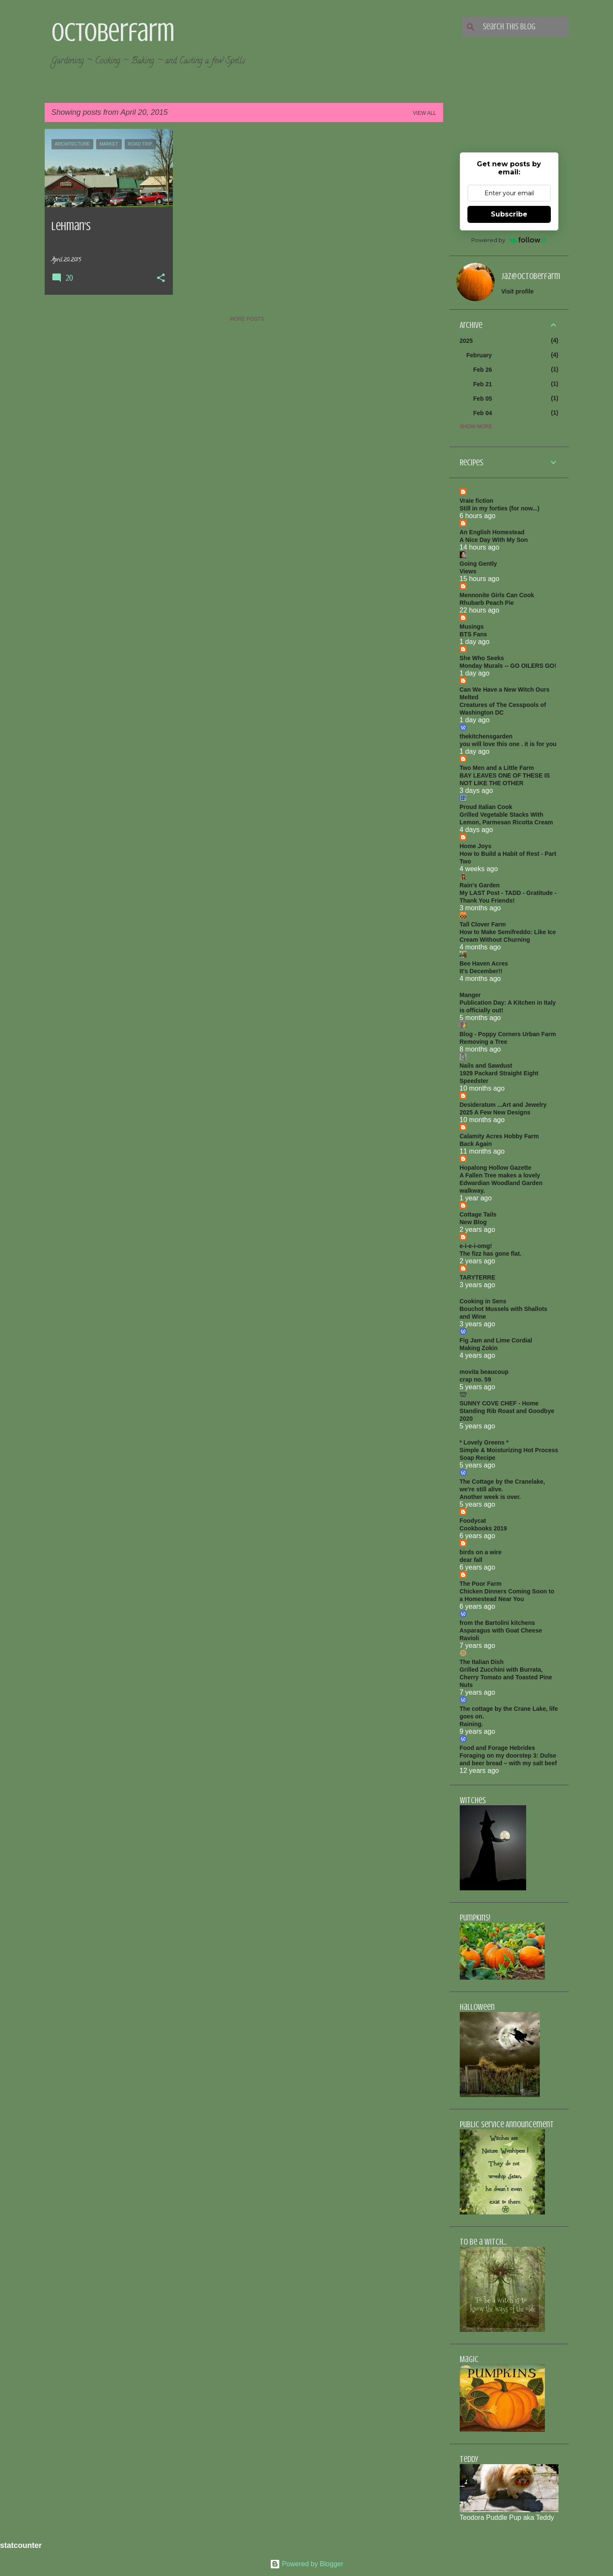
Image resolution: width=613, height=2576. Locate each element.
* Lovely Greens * (484, 1442)
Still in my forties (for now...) (500, 508)
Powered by (509, 240)
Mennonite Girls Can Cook (497, 595)
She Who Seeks (482, 658)
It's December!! (481, 971)
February (479, 355)
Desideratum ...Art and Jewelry (503, 1104)
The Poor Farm (481, 1583)
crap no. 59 (475, 1379)
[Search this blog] (524, 27)
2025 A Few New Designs (495, 1112)
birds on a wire (481, 1552)
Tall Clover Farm (483, 924)
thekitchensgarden (486, 736)
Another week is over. (490, 1496)
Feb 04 (482, 413)
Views (468, 571)
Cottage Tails (478, 1214)
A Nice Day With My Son (494, 539)
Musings (472, 626)
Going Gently (478, 563)
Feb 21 (482, 384)
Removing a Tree (483, 1041)
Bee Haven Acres (484, 963)
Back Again (476, 1143)
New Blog (473, 1222)
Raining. (471, 1724)
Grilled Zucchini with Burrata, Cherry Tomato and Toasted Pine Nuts (506, 1677)
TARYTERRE (478, 1277)
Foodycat (473, 1520)
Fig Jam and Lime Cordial (496, 1340)
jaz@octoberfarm (530, 276)
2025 (466, 340)
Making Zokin (479, 1348)
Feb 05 (482, 398)
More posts (247, 319)
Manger (470, 995)
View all (424, 113)
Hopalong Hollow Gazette (496, 1167)
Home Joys (476, 846)
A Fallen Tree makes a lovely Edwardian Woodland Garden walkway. (501, 1183)
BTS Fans (473, 634)
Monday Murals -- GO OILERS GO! (508, 665)
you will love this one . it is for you (508, 744)
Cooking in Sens (483, 1301)
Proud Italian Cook (486, 807)
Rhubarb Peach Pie (487, 602)
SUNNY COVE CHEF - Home (499, 1403)
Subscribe (509, 214)
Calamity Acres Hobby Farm (499, 1136)
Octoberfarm (113, 32)
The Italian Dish (482, 1661)
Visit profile (517, 291)
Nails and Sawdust (486, 1065)
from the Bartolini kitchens (497, 1622)
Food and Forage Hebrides (497, 1747)
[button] (161, 279)
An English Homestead (492, 532)
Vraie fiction (476, 500)
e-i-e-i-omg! (476, 1245)
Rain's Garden (480, 885)
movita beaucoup (484, 1371)
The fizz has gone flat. (490, 1253)
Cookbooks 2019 (483, 1528)
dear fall (471, 1559)
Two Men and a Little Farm (497, 767)
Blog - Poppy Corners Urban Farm (508, 1034)
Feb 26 (482, 369)
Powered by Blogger (307, 2563)
